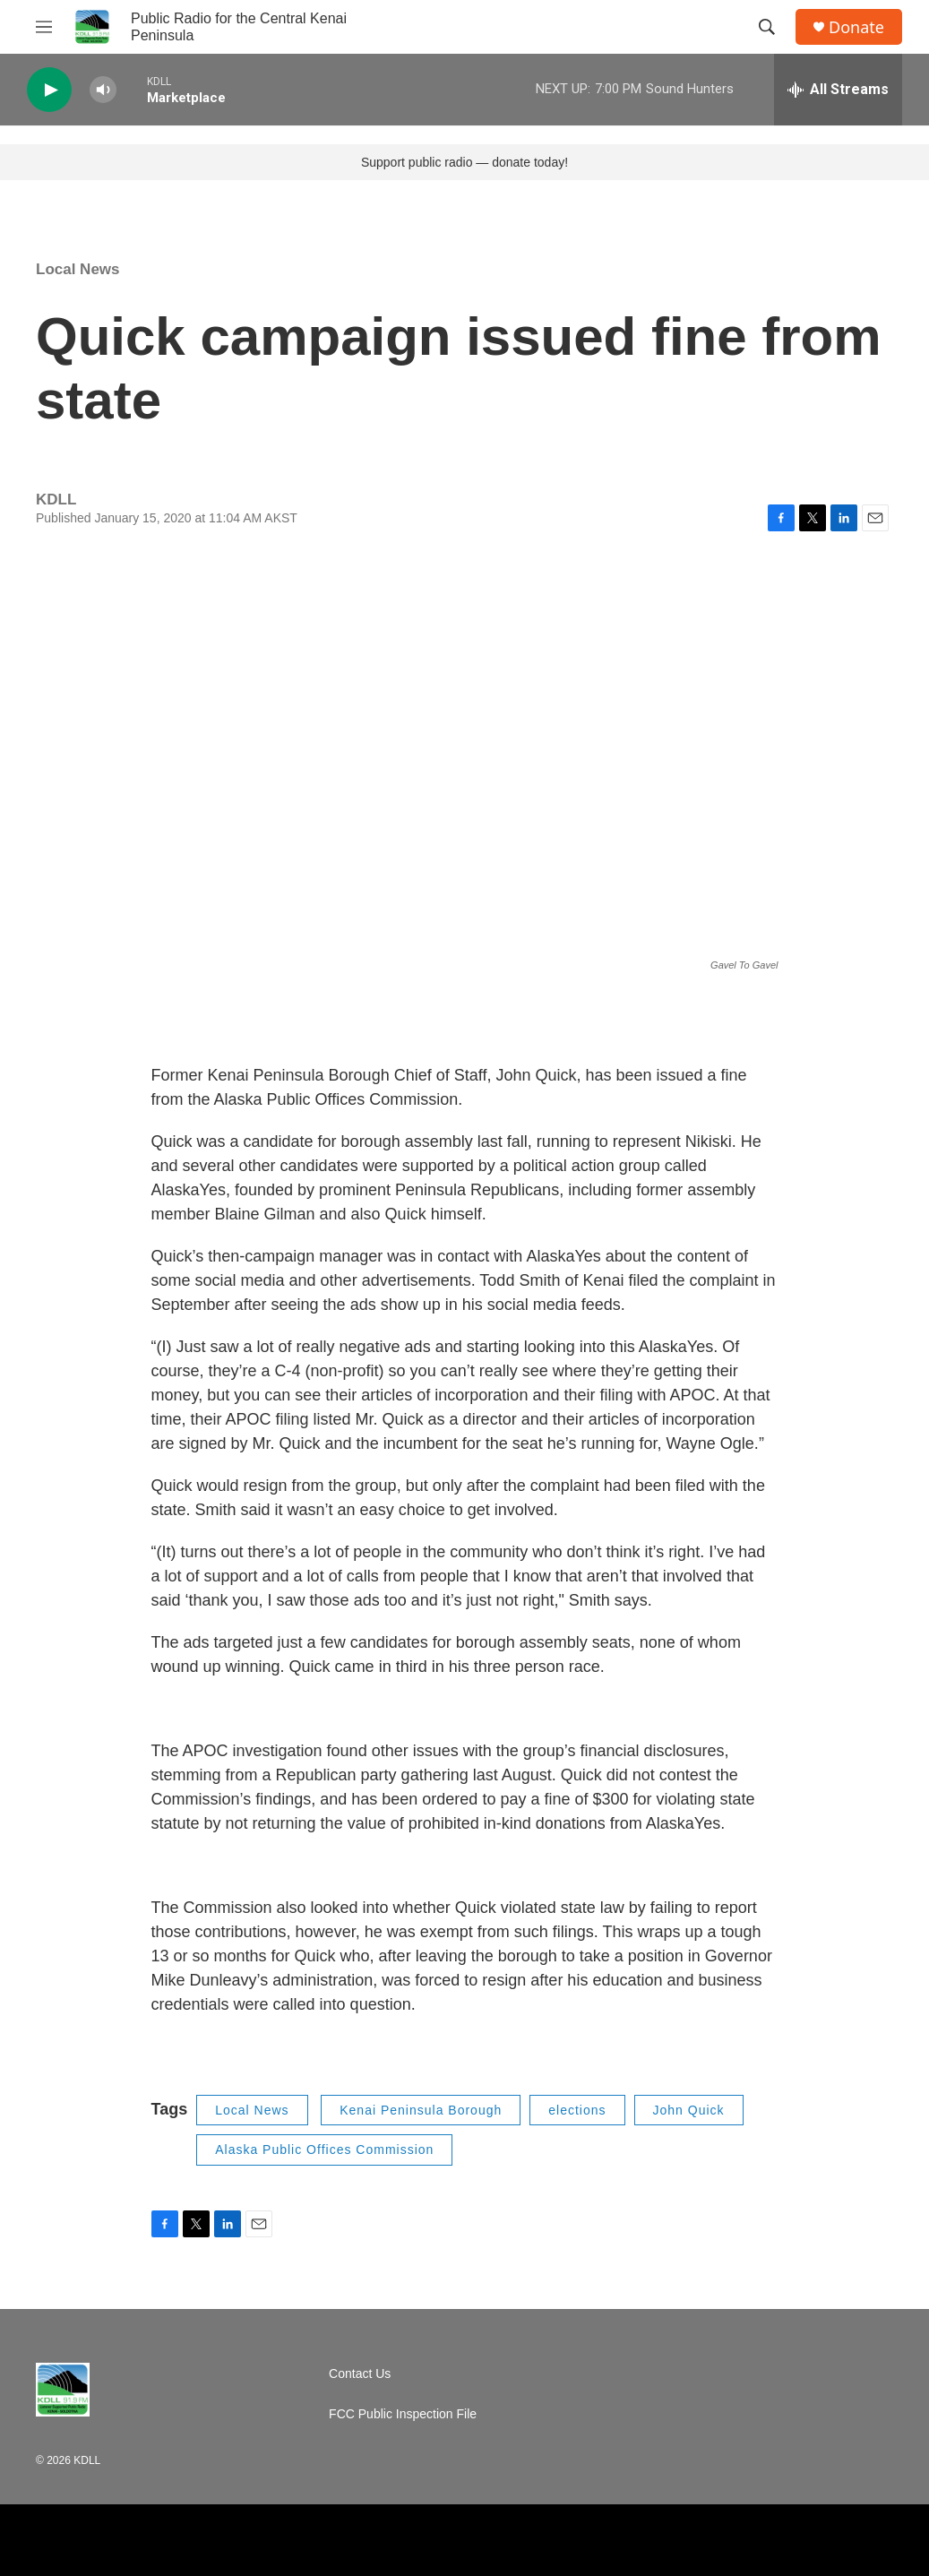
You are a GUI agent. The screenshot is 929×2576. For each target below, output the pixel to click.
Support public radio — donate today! (464, 162)
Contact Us (360, 2374)
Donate (856, 27)
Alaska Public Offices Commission (324, 2149)
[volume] (103, 90)
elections (577, 2110)
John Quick (689, 2110)
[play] (49, 90)
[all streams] (838, 89)
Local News (78, 269)
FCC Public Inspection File (403, 2414)
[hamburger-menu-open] (44, 27)
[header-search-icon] (767, 27)
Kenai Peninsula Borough (421, 2110)
